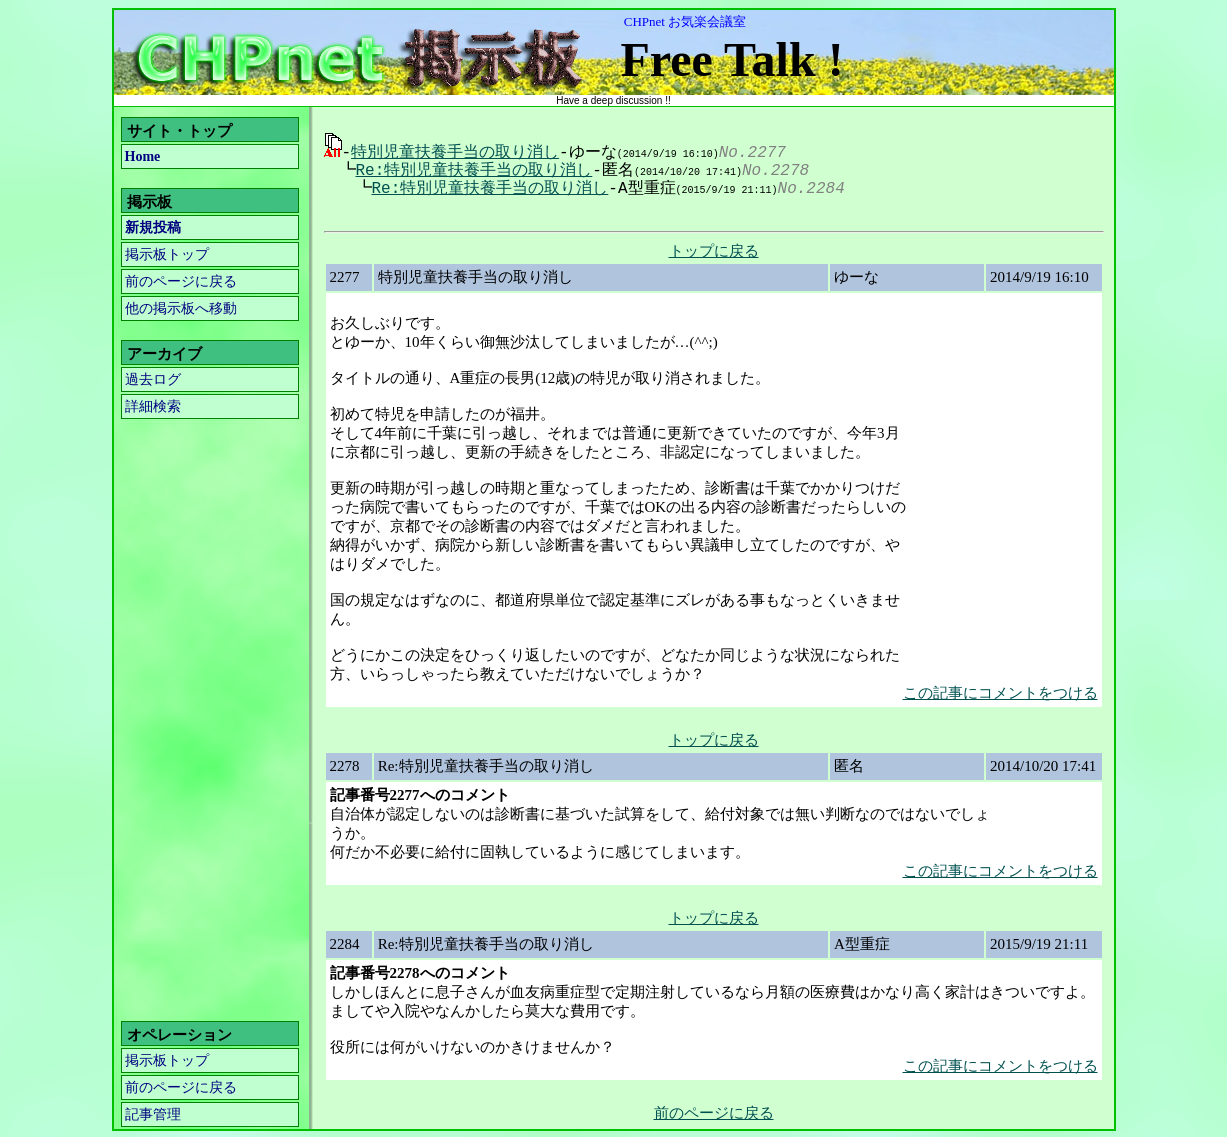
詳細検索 (153, 406)
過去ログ (153, 379)
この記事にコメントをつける (1000, 691)
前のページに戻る (181, 281)
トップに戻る (714, 249)
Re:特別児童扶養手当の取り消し (467, 169)
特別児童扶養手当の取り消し (455, 151)
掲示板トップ (167, 254)
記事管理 (153, 1112)
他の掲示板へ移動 (181, 308)
